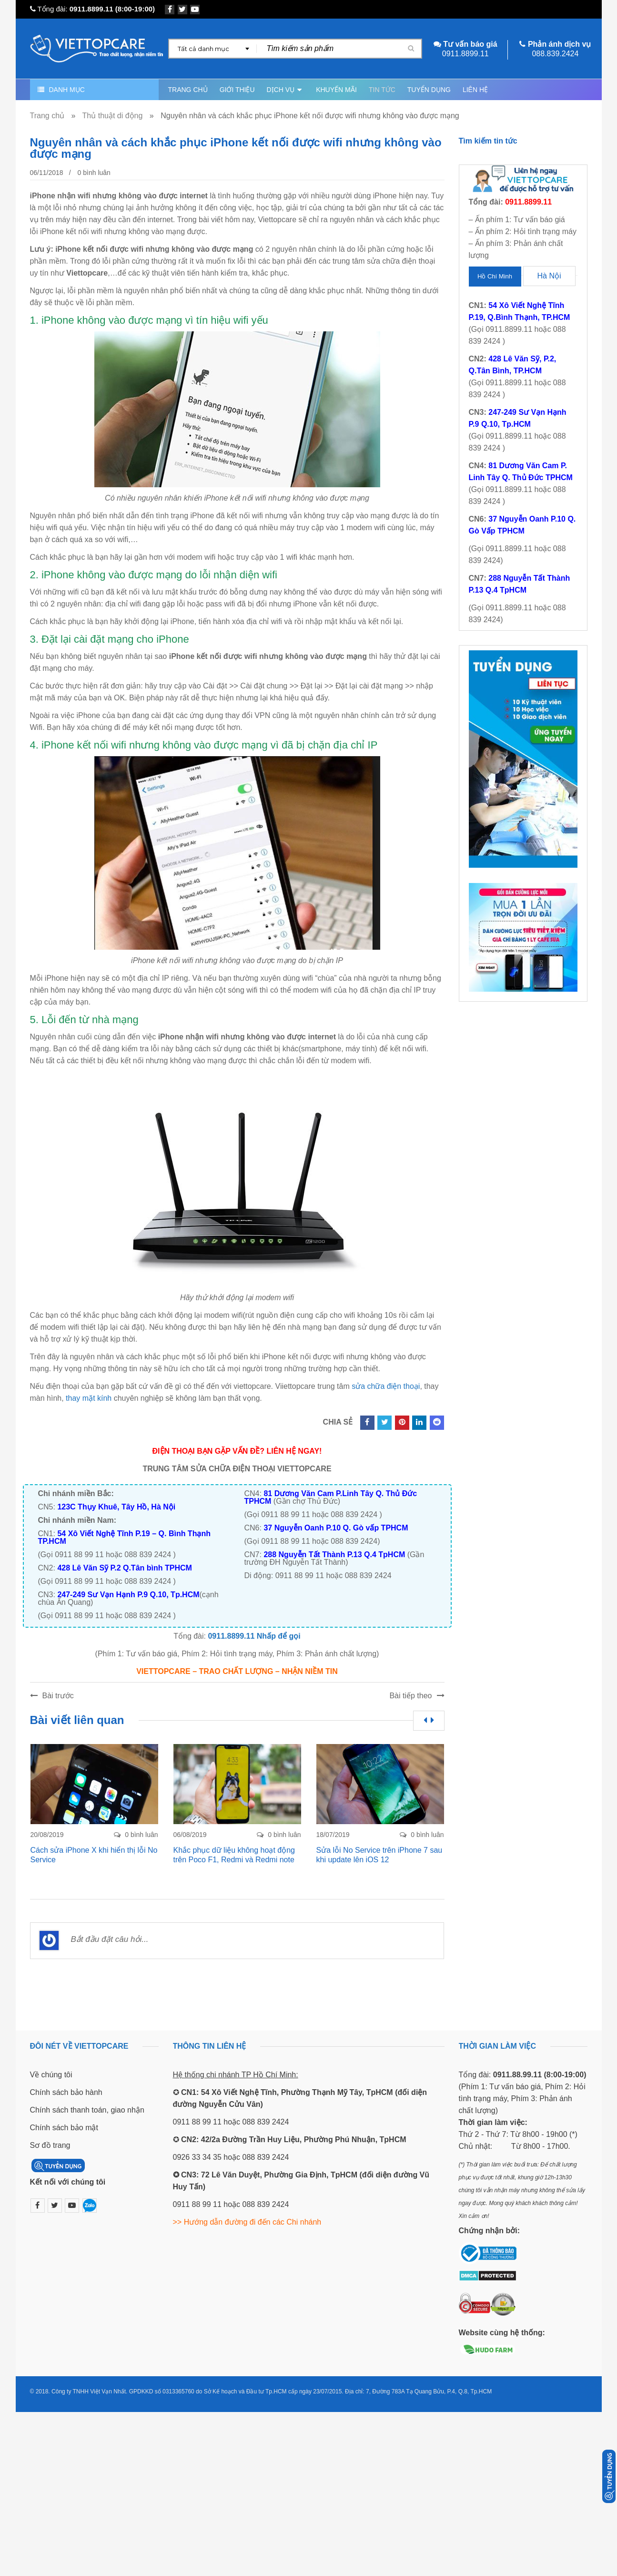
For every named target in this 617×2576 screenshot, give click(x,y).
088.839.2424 (555, 54)
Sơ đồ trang (50, 2145)
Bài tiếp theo (410, 1696)
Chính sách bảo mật (64, 2128)
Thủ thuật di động (112, 116)
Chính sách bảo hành (66, 2092)
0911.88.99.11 (517, 2075)
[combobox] (212, 48)
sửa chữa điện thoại (386, 1386)
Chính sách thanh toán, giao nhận (87, 2110)
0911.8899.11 (91, 9)
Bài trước (58, 1696)
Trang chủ (47, 116)
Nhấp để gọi (279, 1636)
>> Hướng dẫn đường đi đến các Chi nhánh (247, 2222)
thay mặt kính (88, 1398)
